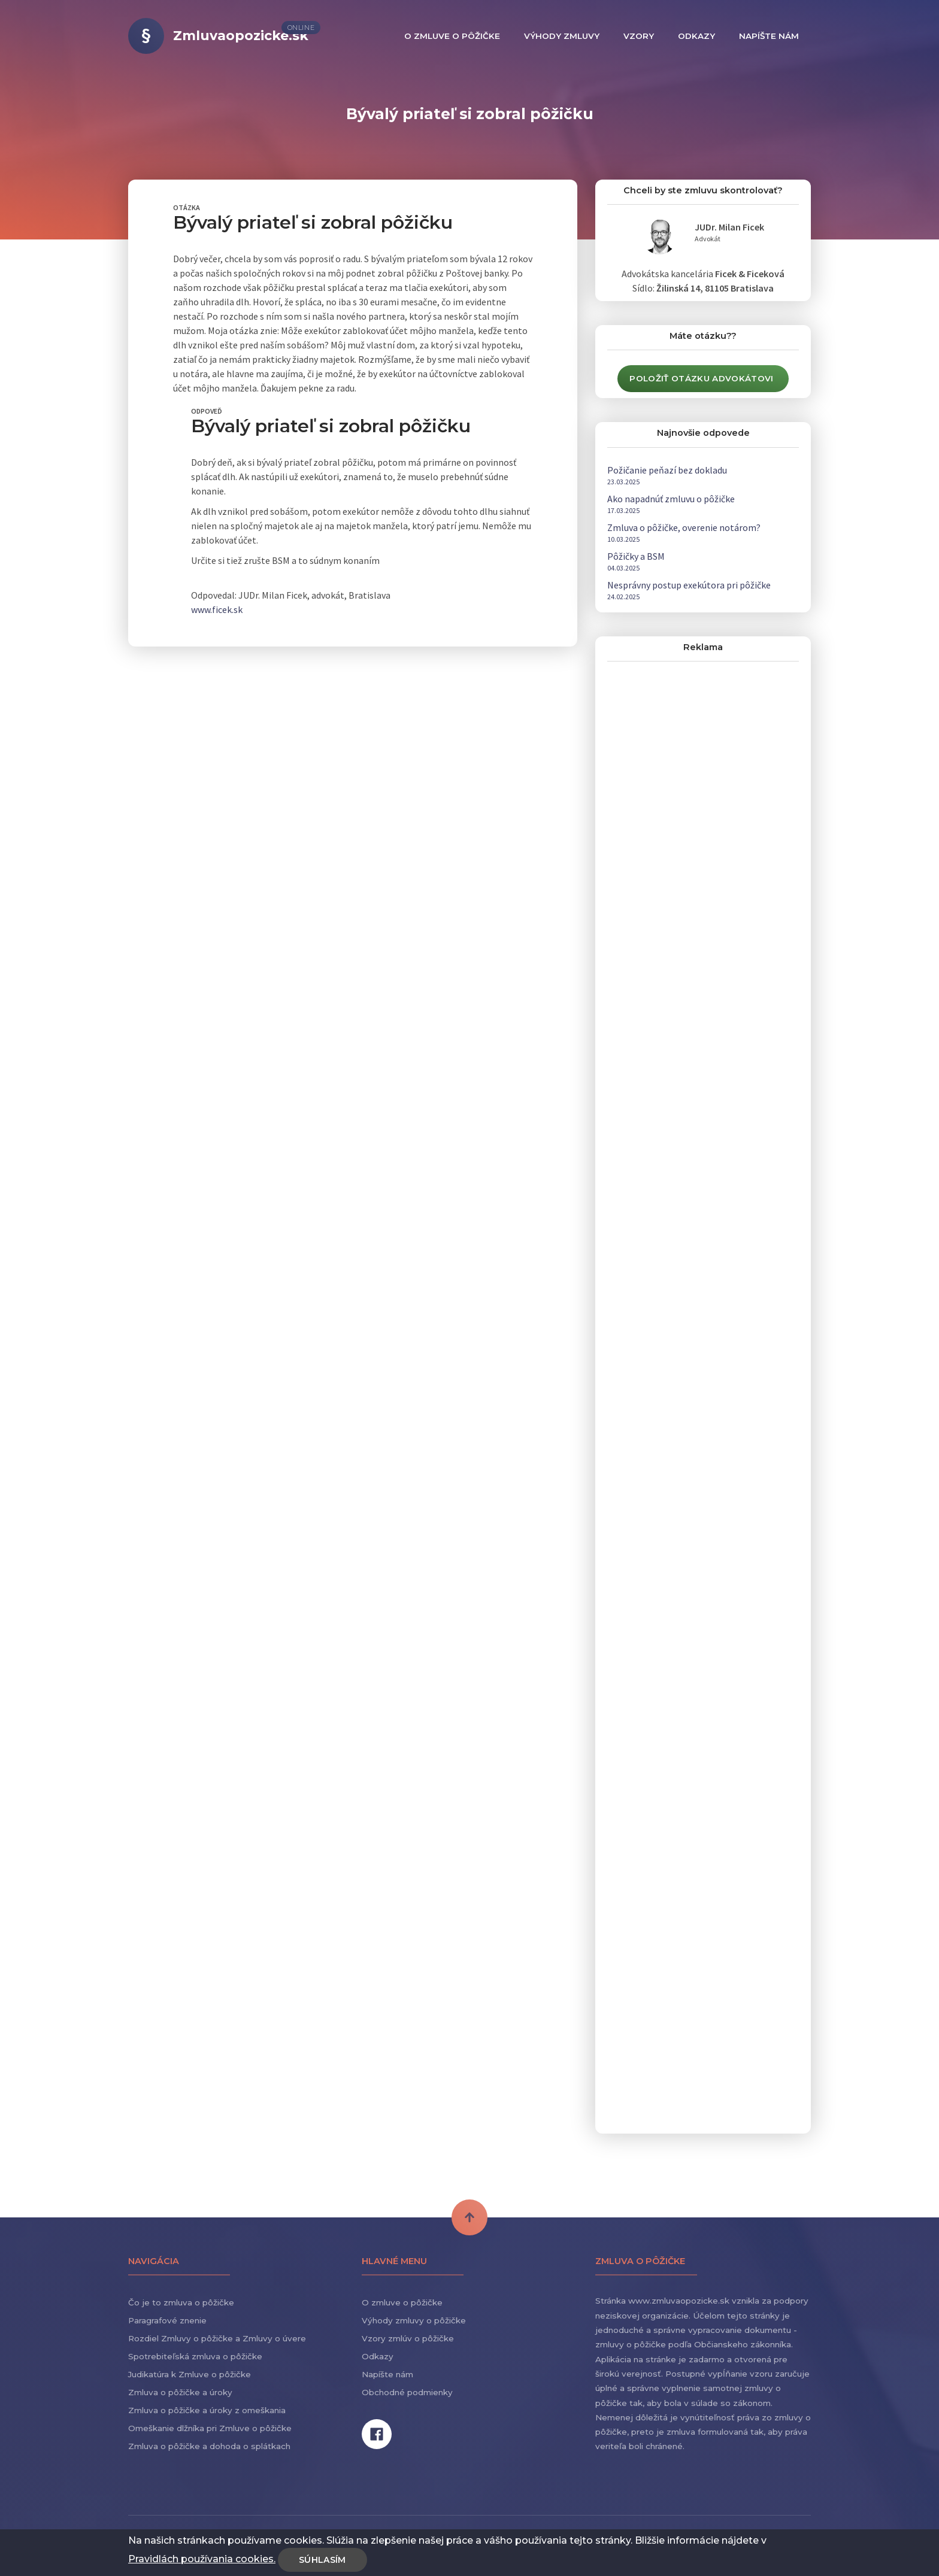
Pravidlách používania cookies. (201, 2559)
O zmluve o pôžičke (402, 2302)
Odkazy (377, 2356)
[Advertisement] (697, 856)
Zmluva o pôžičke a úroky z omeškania (207, 2410)
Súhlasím (322, 2559)
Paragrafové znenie (167, 2320)
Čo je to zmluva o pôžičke (181, 2302)
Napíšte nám (387, 2374)
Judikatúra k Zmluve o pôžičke (189, 2374)
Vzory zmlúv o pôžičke (408, 2338)
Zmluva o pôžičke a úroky (180, 2392)
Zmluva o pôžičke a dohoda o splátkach (209, 2446)
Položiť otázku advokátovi (701, 378)
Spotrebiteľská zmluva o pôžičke (195, 2356)
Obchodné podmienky (407, 2392)
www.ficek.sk (217, 609)
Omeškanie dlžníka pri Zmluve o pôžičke (210, 2428)
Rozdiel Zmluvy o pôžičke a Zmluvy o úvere (217, 2338)
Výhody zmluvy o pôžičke (414, 2320)
